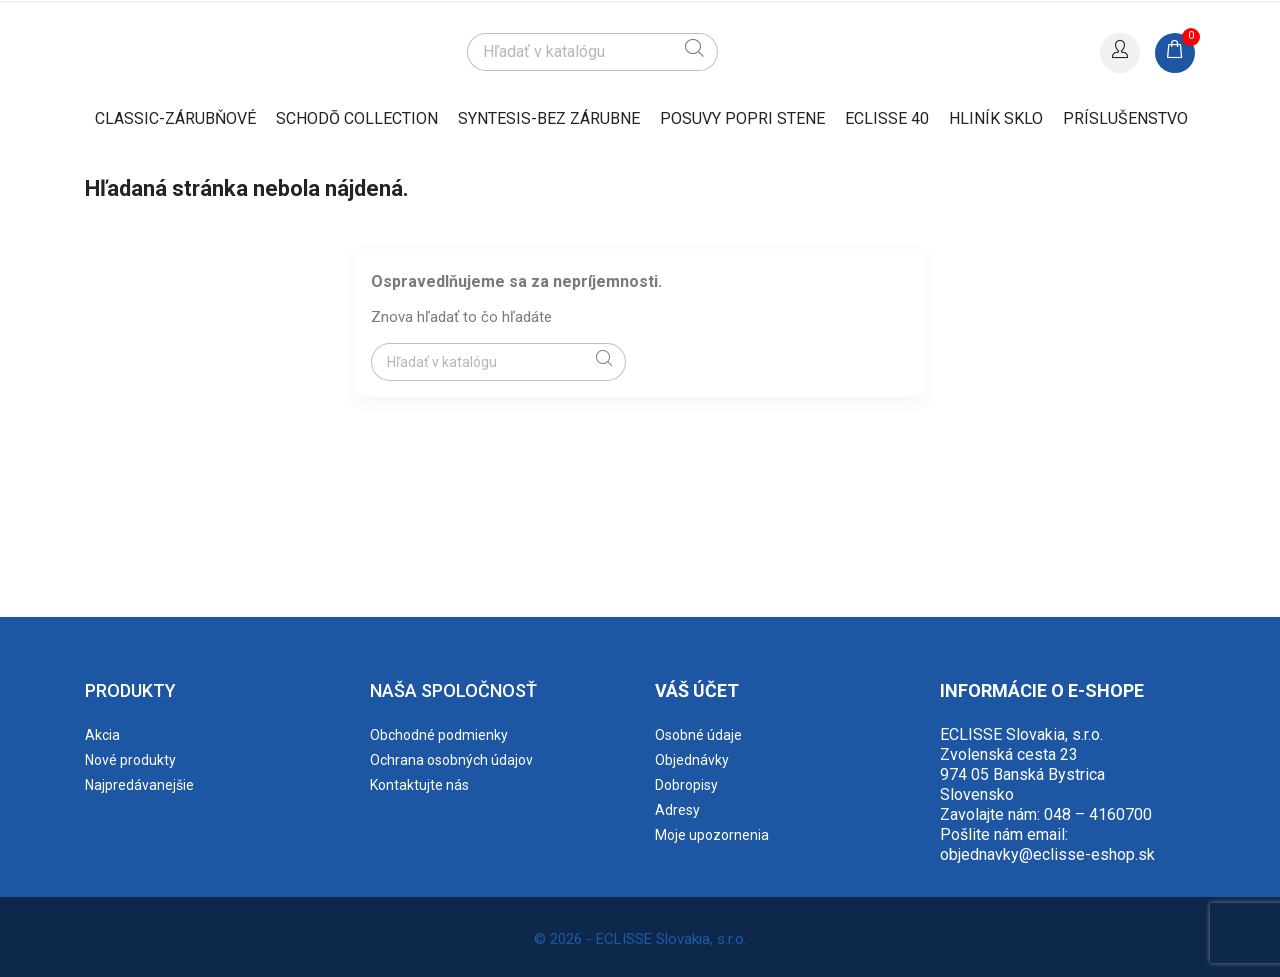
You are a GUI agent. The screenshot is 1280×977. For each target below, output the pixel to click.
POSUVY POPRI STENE (742, 118)
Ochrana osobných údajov (451, 760)
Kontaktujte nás (419, 785)
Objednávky (692, 760)
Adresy (677, 810)
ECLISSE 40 (887, 118)
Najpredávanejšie (139, 785)
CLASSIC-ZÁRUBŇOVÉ (175, 118)
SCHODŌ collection (357, 118)
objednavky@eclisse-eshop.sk (1047, 854)
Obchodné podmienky (439, 735)
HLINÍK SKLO (996, 118)
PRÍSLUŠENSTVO (1125, 118)
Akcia (102, 735)
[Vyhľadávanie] (592, 52)
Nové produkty (130, 760)
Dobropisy (686, 785)
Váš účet (697, 690)
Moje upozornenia (712, 835)
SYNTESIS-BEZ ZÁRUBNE (549, 118)
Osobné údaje (698, 735)
